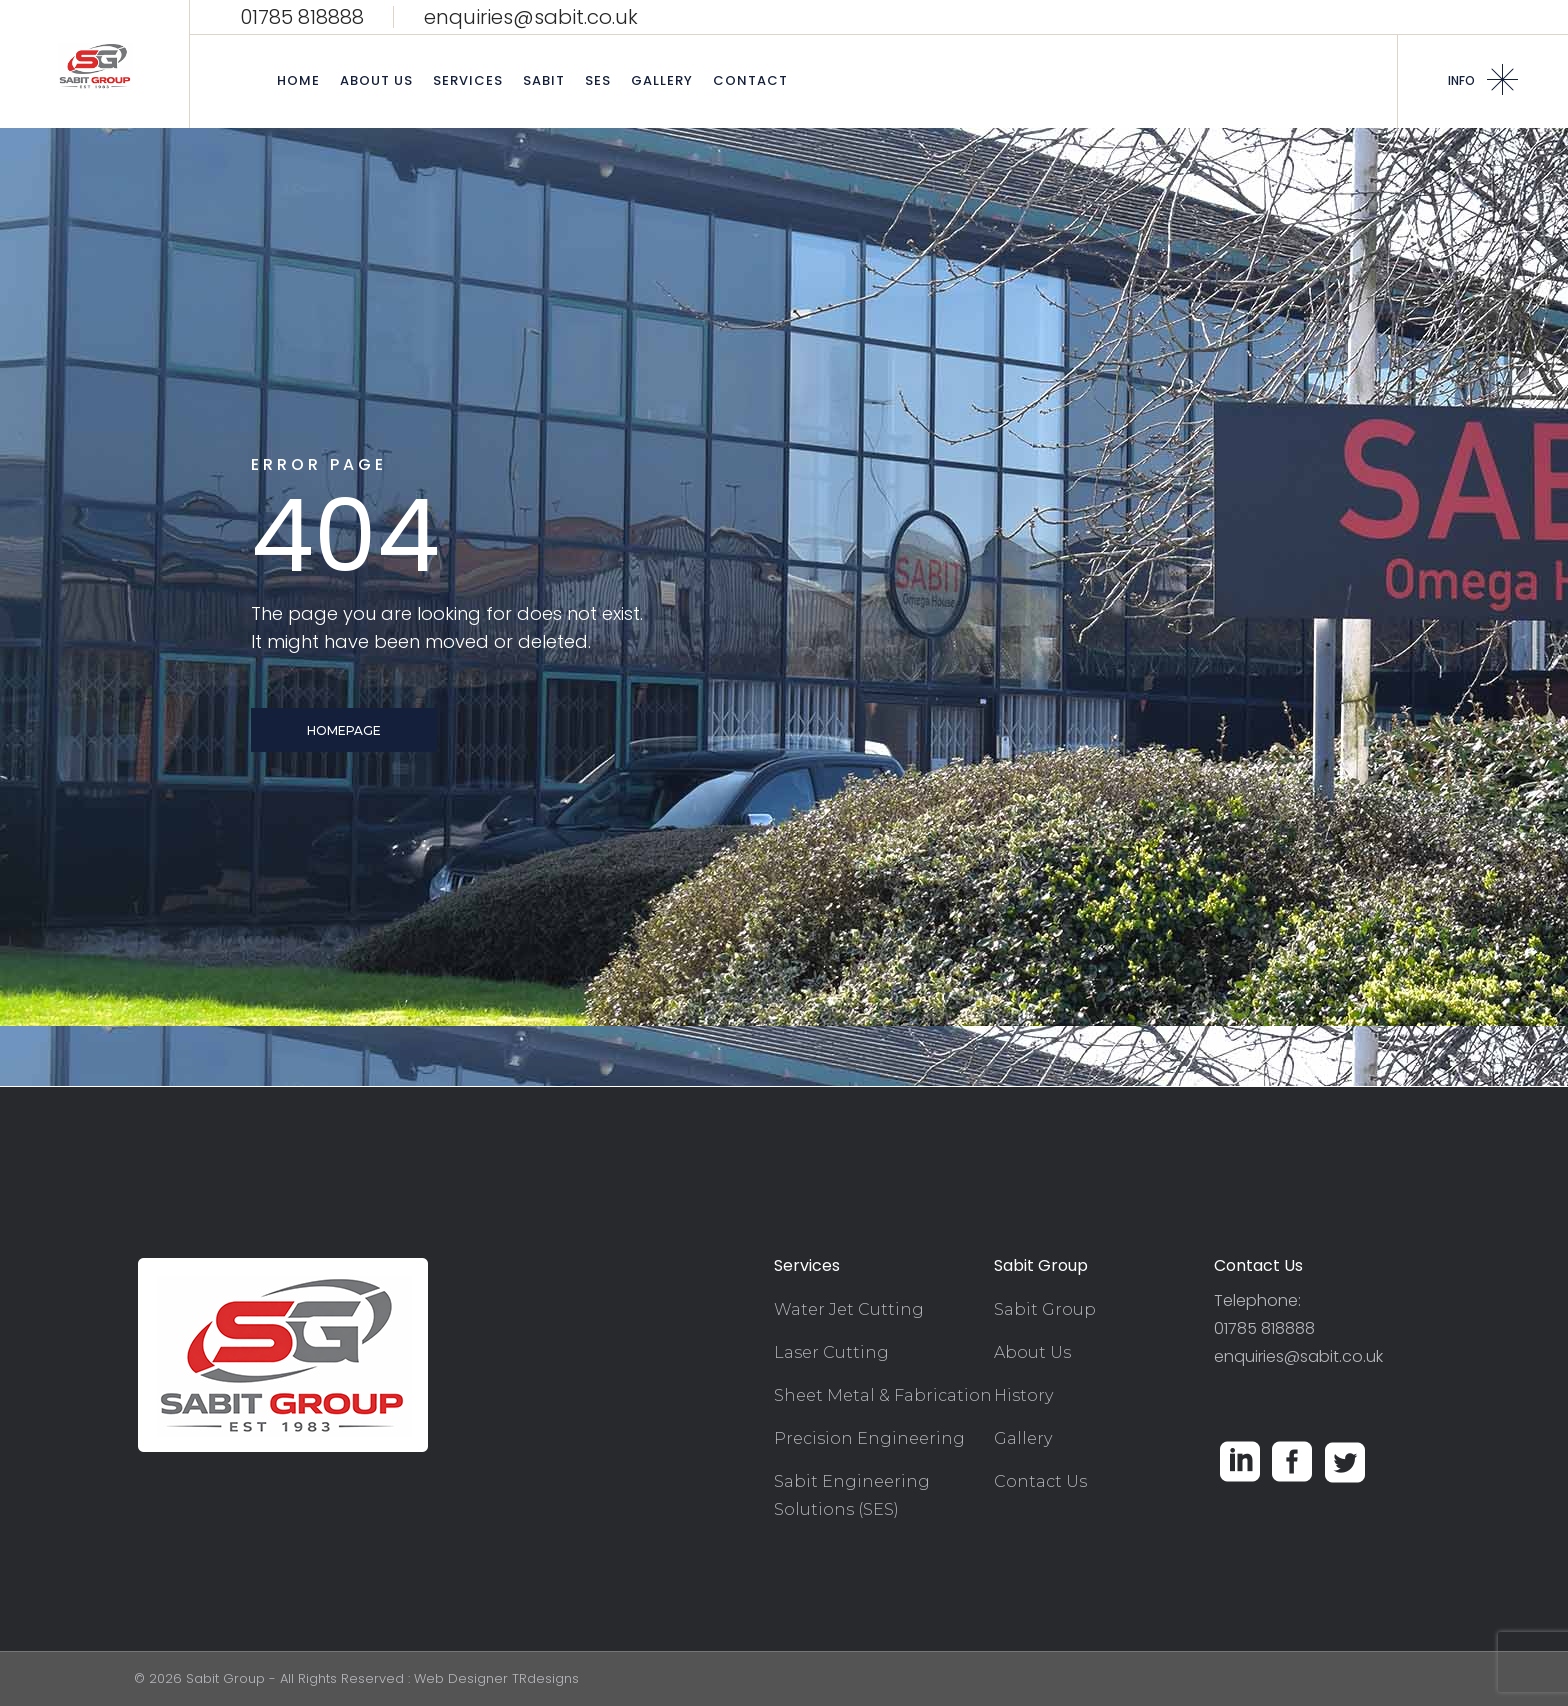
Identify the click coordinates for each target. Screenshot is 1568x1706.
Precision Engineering (869, 1438)
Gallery (1023, 1438)
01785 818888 (302, 17)
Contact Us (1040, 1481)
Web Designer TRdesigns (496, 1678)
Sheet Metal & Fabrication (883, 1395)
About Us (1032, 1352)
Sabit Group (1045, 1309)
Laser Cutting (831, 1352)
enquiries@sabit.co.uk (531, 17)
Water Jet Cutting (849, 1309)
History (1023, 1395)
